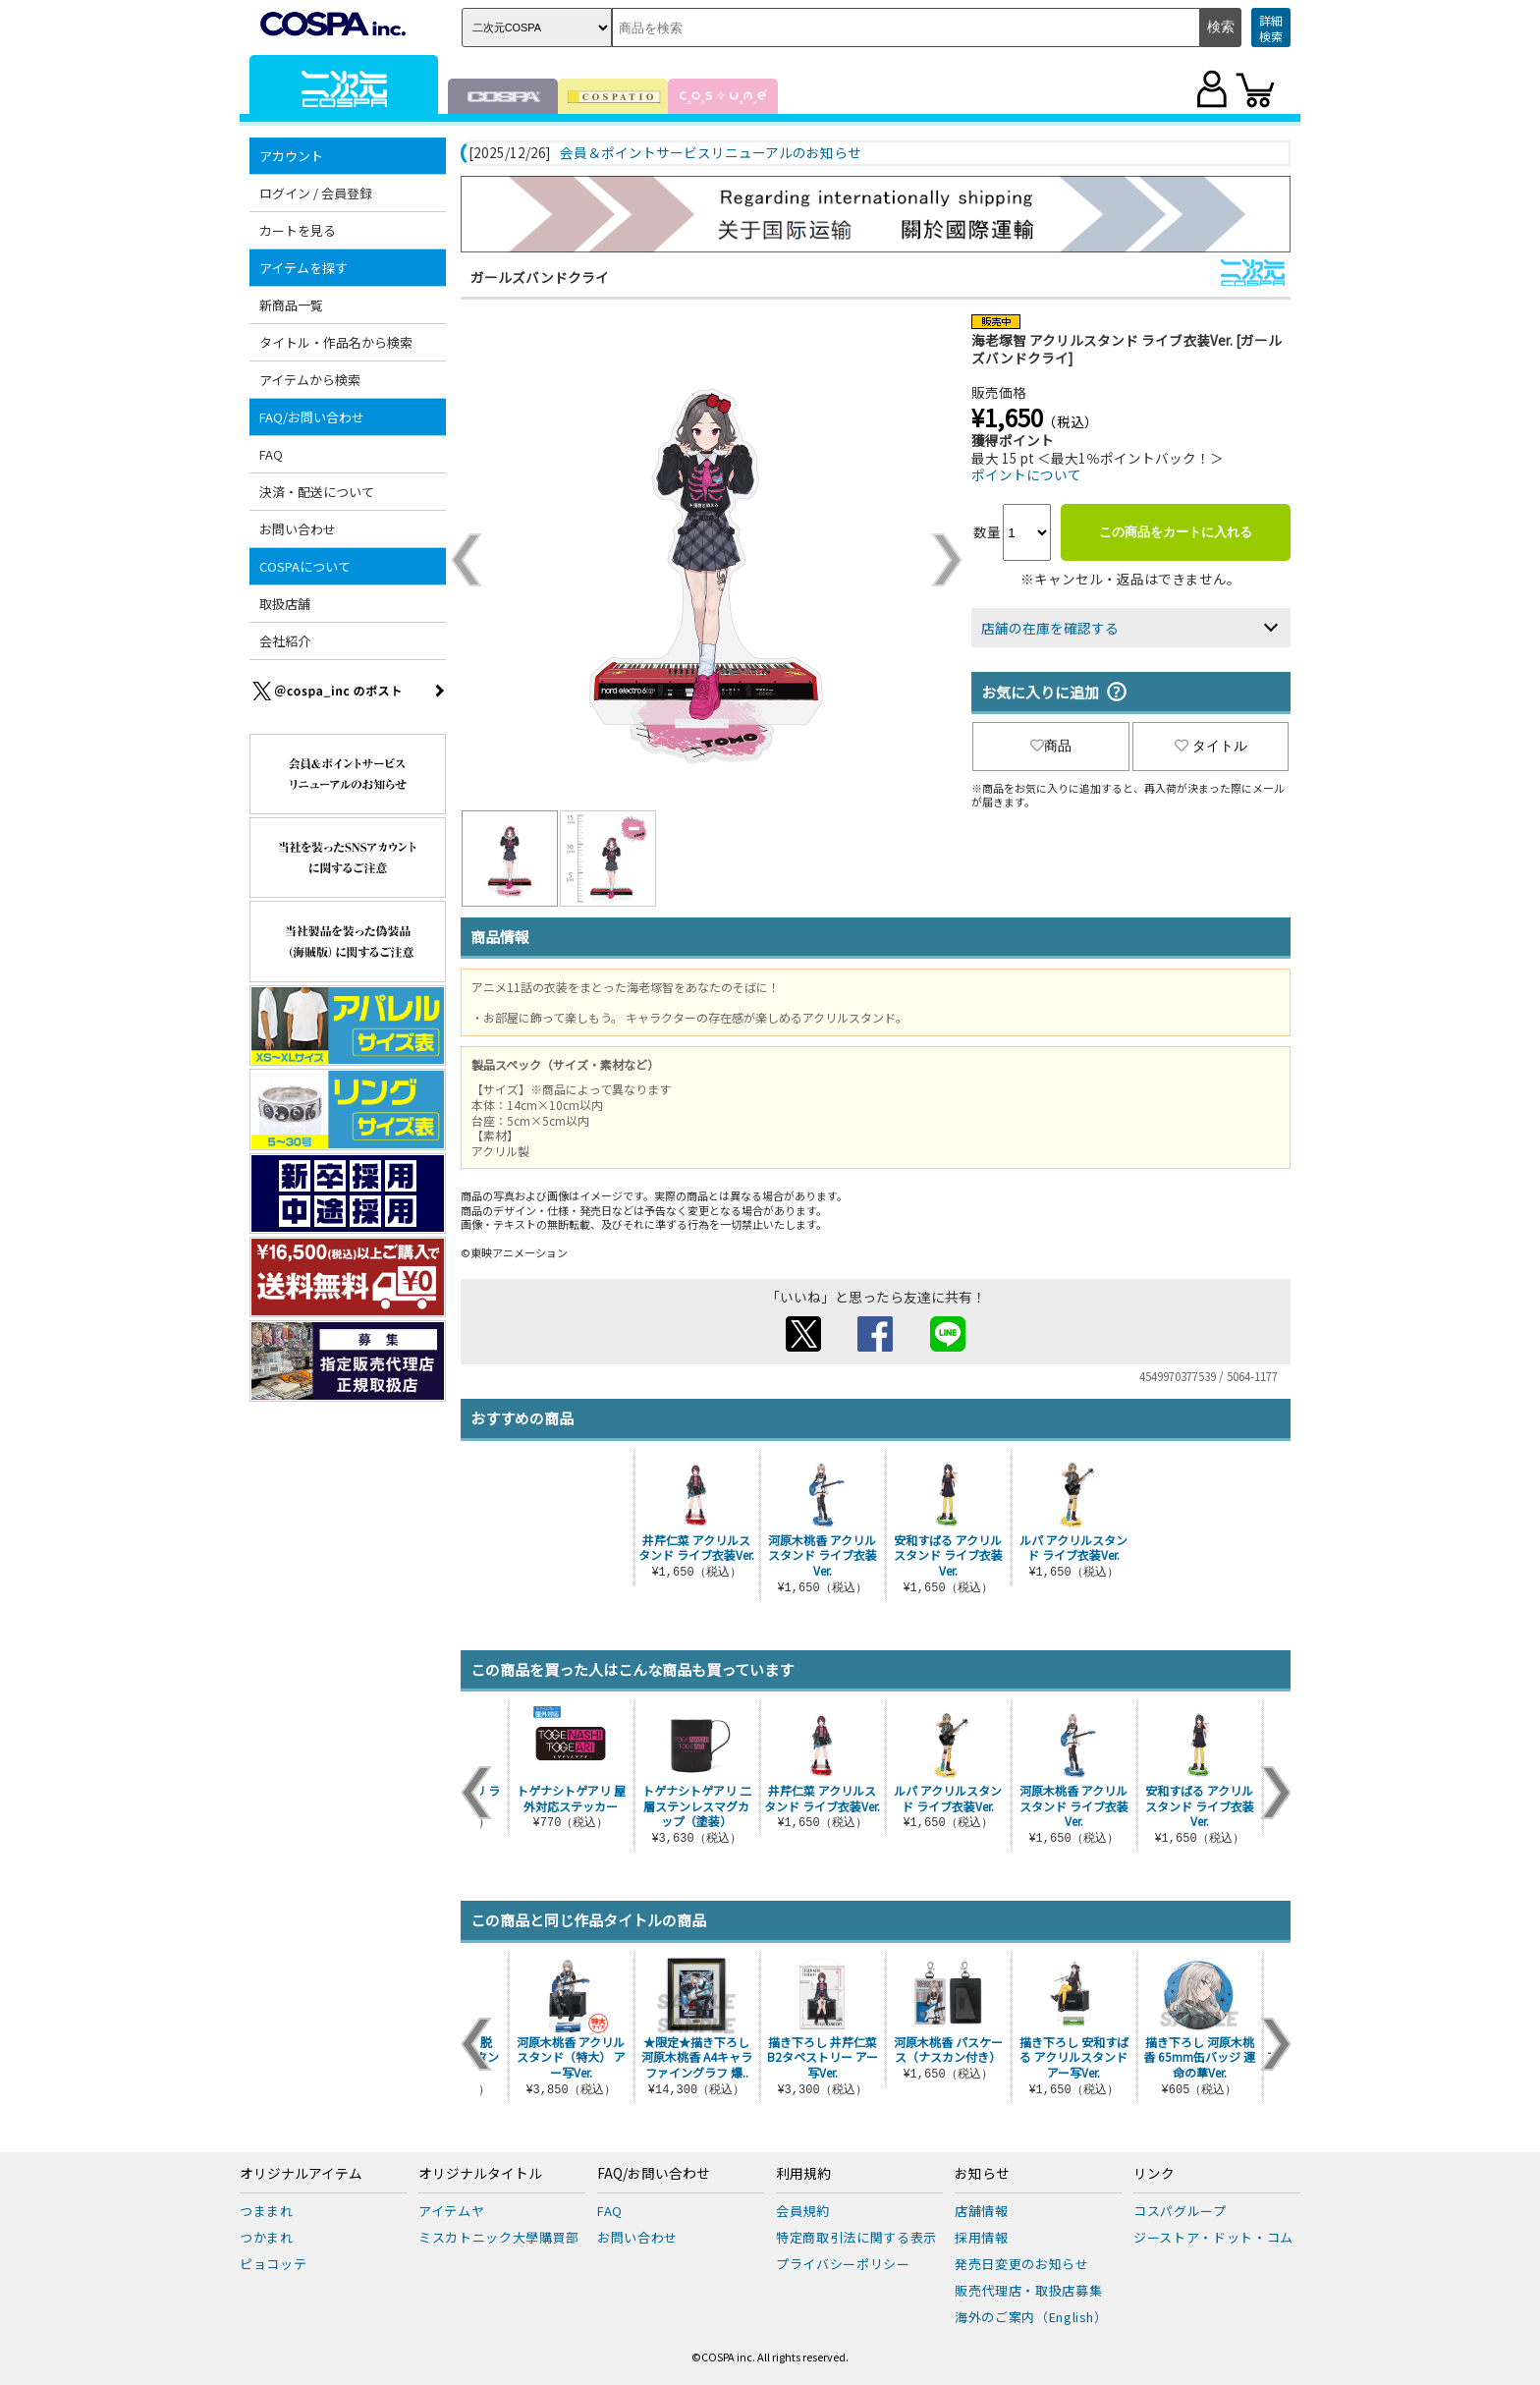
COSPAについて (305, 566)
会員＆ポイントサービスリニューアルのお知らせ (710, 153)
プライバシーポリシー (843, 2263)
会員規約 (803, 2210)
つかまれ (267, 2237)
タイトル (1211, 745)
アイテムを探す (303, 267)
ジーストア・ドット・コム (1213, 2237)
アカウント (291, 155)
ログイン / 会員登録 (315, 193)
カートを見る (297, 230)
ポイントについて (1026, 474)
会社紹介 (284, 641)
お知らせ (982, 2174)
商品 (1051, 745)
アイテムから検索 (309, 379)
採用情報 (982, 2237)
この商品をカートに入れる (1175, 532)
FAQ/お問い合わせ (311, 417)
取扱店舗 (284, 603)
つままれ (267, 2210)
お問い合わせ (297, 529)
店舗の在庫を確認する (1050, 628)
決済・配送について (316, 491)
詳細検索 (1271, 28)
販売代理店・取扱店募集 (1028, 2290)
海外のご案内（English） (1031, 2316)
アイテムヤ (451, 2210)
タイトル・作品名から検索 (335, 342)
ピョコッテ (273, 2263)
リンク (1154, 2174)
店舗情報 (982, 2210)
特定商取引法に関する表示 (856, 2237)
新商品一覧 (291, 305)
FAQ (271, 454)
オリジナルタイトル (480, 2174)
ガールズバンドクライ (539, 277)
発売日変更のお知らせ (1022, 2263)
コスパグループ (1180, 2210)
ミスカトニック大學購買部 (498, 2237)
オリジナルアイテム (301, 2174)
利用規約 (803, 2174)
